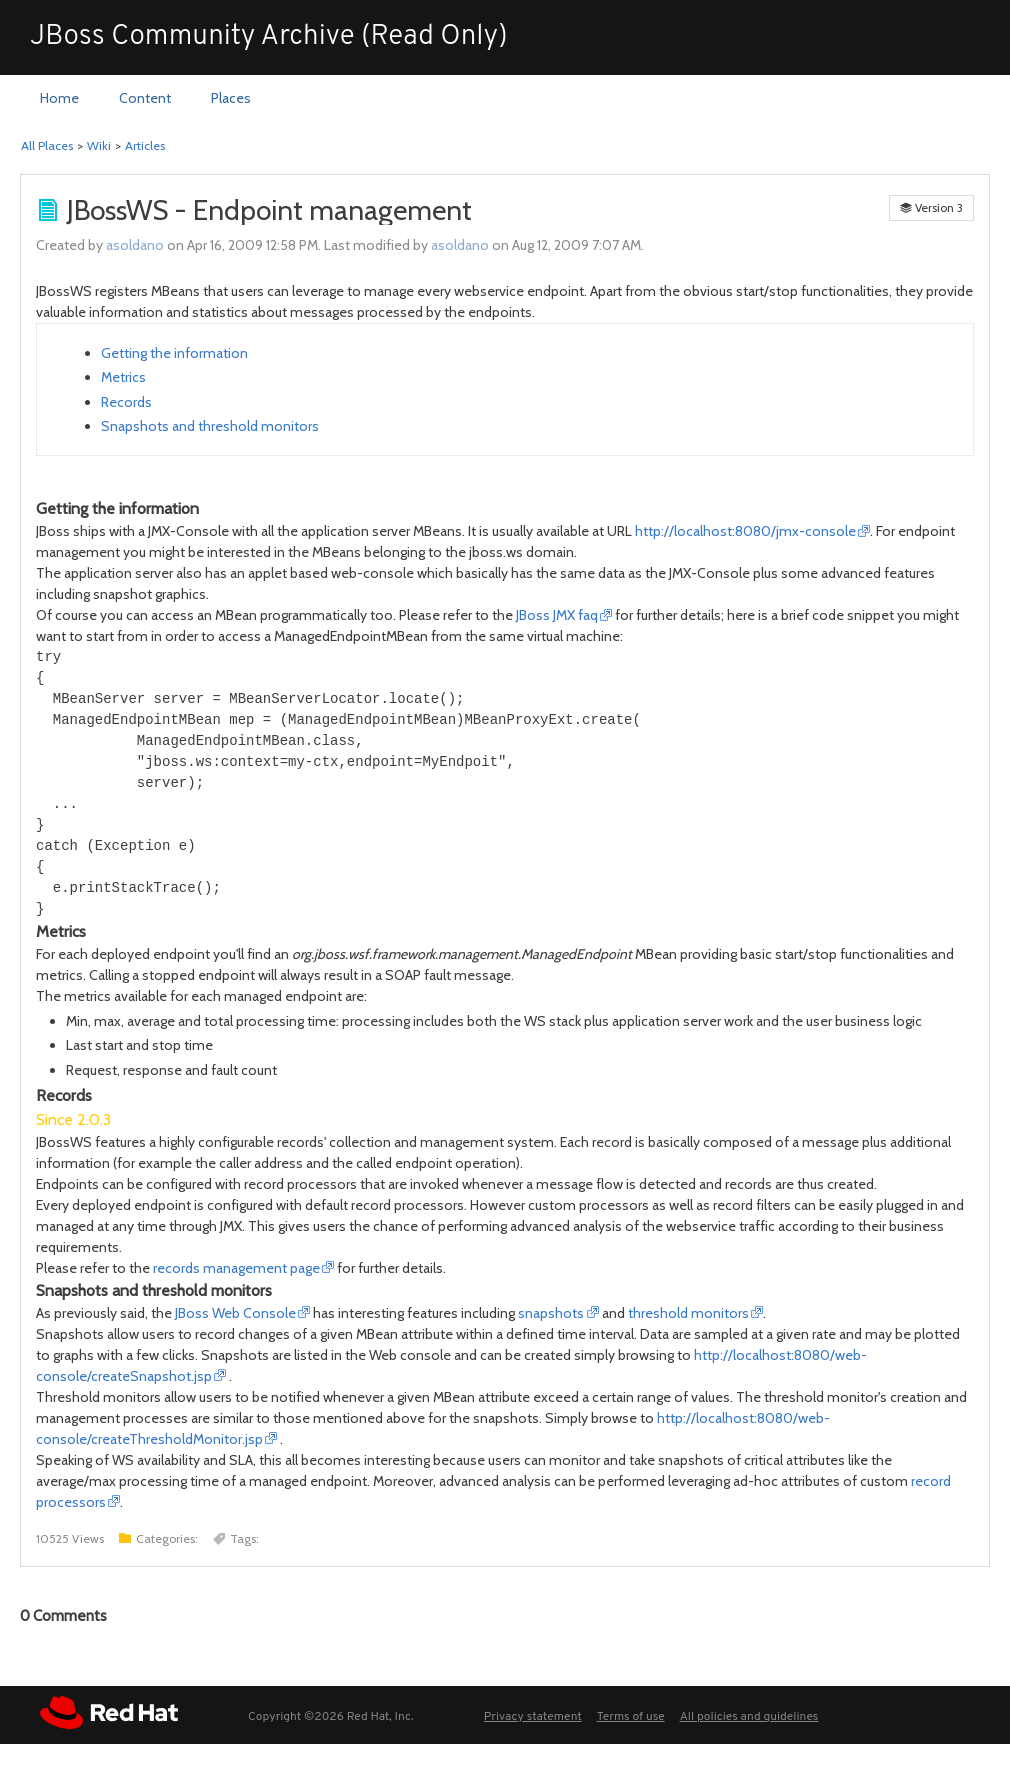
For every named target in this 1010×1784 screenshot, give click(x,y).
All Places (47, 145)
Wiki (99, 145)
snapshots (551, 1313)
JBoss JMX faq (557, 615)
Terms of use (631, 1717)
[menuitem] (59, 99)
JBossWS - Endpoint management (269, 210)
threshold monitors (688, 1313)
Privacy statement (533, 1717)
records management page (236, 1268)
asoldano (135, 245)
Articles (145, 145)
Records (126, 402)
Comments (63, 1616)
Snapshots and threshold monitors (210, 426)
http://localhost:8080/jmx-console (745, 531)
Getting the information (174, 353)
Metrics (123, 377)
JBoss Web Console (235, 1313)
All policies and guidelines (749, 1717)
